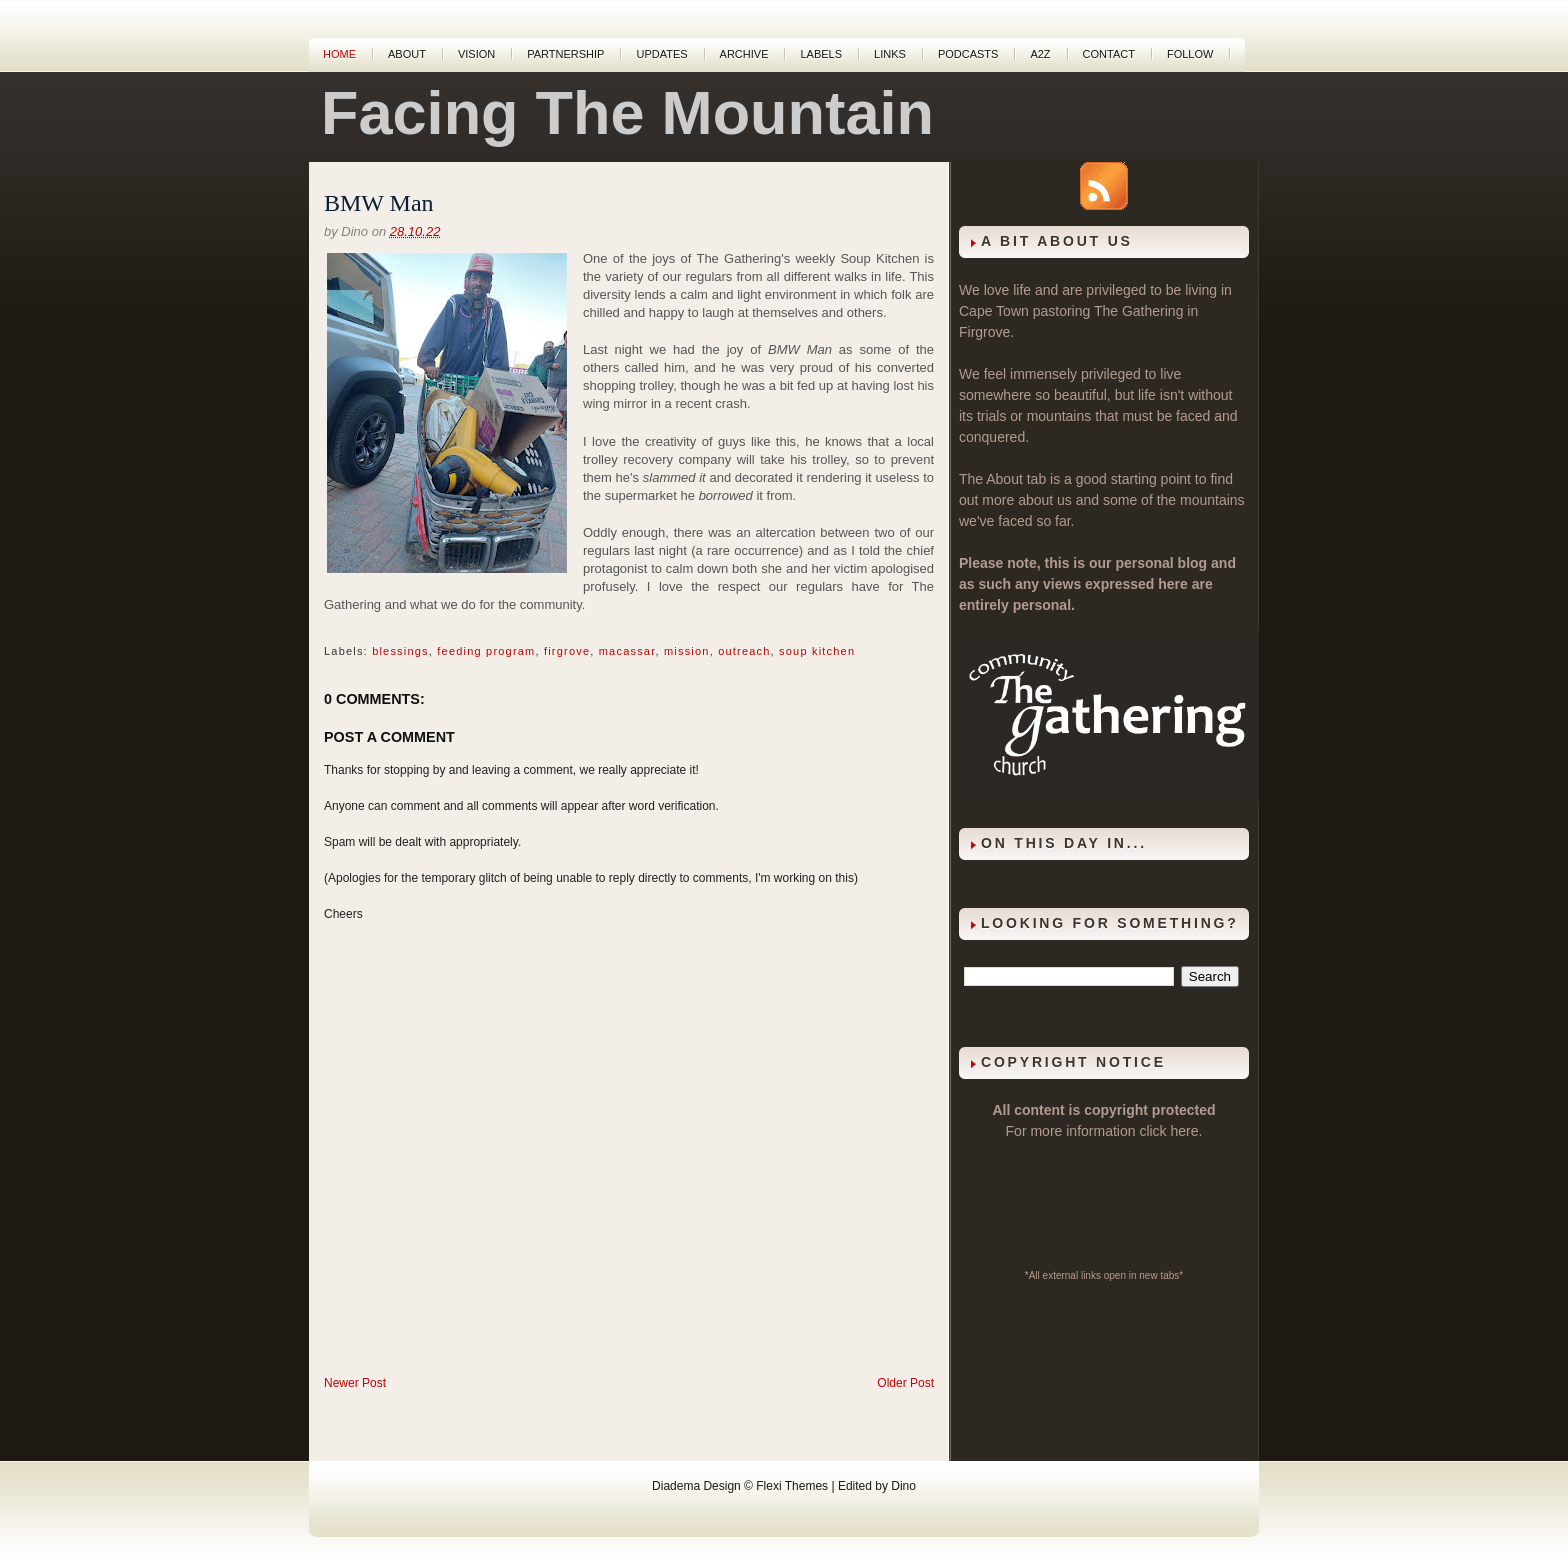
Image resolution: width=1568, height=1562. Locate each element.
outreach (744, 651)
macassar (627, 651)
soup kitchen (817, 651)
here (1185, 1131)
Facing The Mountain (627, 113)
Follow (1190, 54)
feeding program (486, 651)
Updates (661, 54)
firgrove (567, 651)
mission (687, 651)
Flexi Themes (792, 1486)
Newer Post (355, 1383)
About (407, 54)
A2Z (1040, 54)
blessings (400, 651)
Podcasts (968, 54)
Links (890, 54)
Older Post (905, 1383)
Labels (821, 54)
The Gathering (1139, 311)
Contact (1109, 54)
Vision (476, 54)
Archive (744, 54)
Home (339, 54)
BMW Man (379, 203)
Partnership (565, 54)
